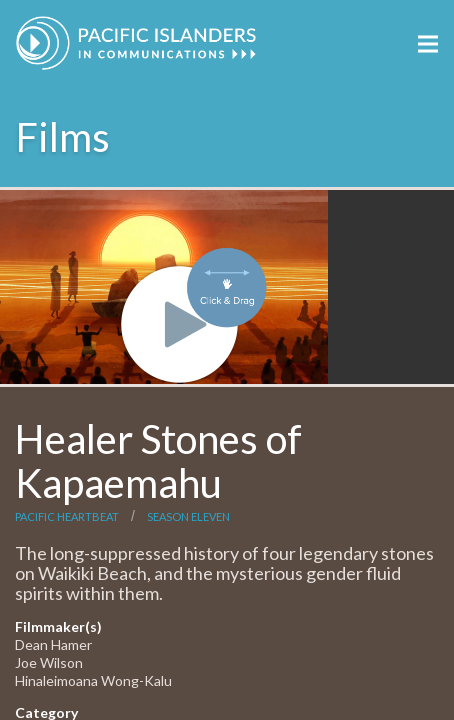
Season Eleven (188, 516)
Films (63, 137)
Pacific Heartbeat (67, 516)
